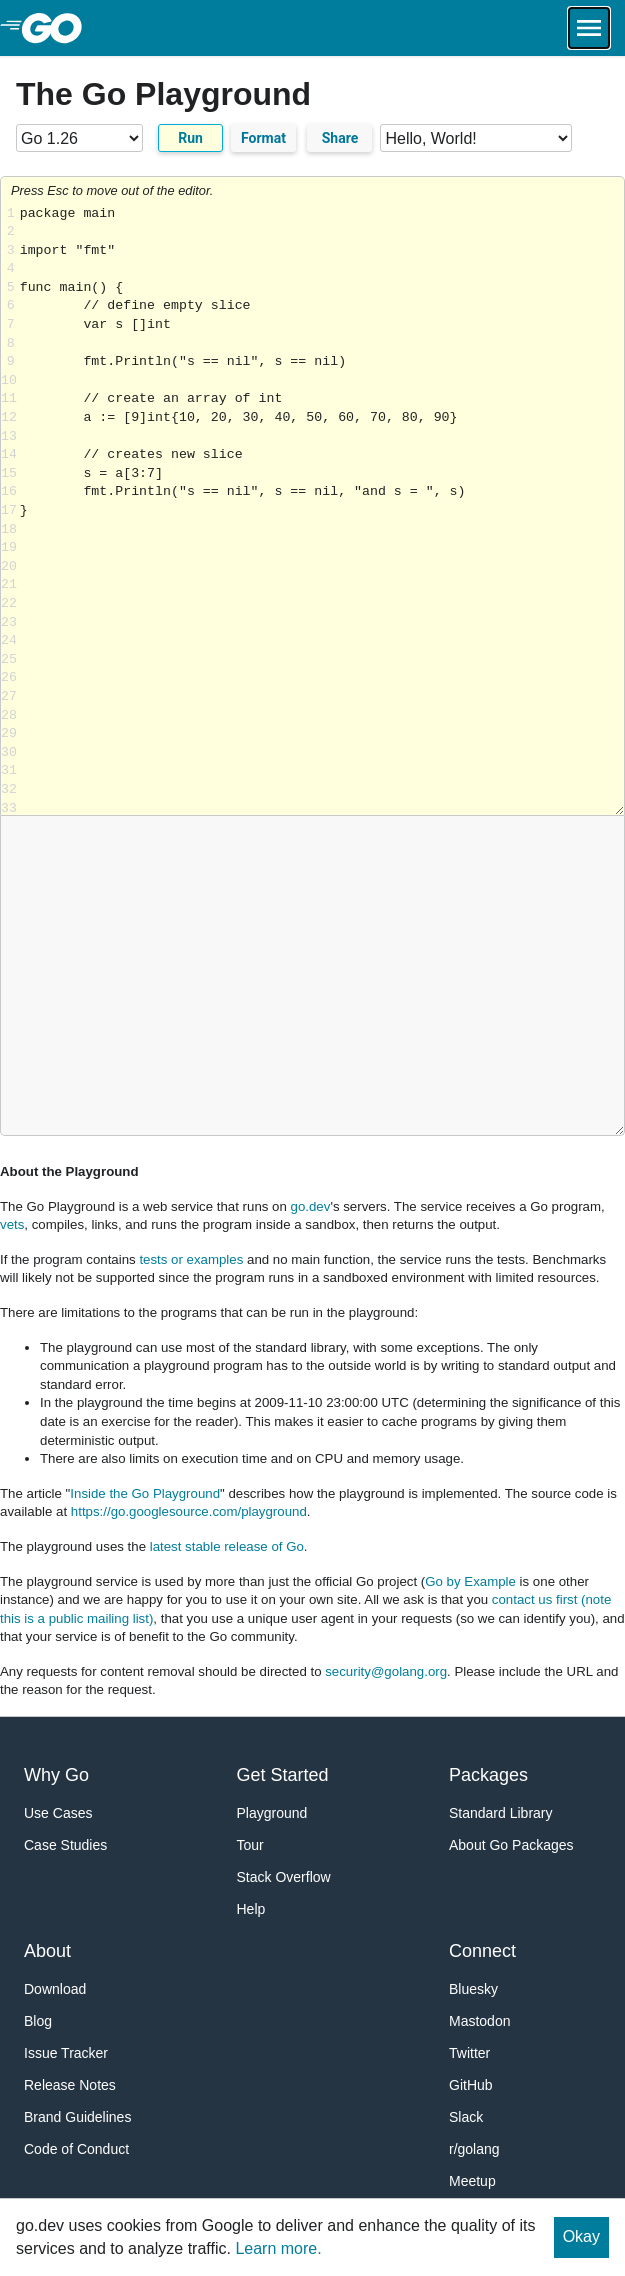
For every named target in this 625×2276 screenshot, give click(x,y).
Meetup (472, 2181)
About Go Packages (511, 1845)
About (47, 1951)
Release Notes (70, 2085)
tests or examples (191, 1259)
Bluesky (473, 1989)
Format (263, 138)
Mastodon (479, 2021)
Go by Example (470, 1581)
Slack (466, 2117)
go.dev (311, 1206)
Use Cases (58, 1813)
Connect (482, 1951)
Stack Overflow (284, 1877)
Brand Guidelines (77, 2117)
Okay (581, 2236)
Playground (272, 1813)
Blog (38, 2021)
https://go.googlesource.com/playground (189, 1511)
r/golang (474, 2149)
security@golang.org (386, 1671)
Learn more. (278, 2248)
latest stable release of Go (227, 1546)
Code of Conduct (76, 2149)
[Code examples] (476, 138)
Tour (250, 1845)
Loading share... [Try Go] (322, 510)
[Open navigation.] (589, 28)
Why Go (56, 1775)
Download (55, 1989)
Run (190, 138)
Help (251, 1909)
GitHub (471, 2085)
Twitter (469, 2053)
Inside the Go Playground (145, 1493)
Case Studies (65, 1845)
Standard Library (501, 1813)
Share (340, 138)
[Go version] (79, 138)
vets (12, 1224)
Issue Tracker (66, 2053)
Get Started (283, 1775)
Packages (488, 1775)
